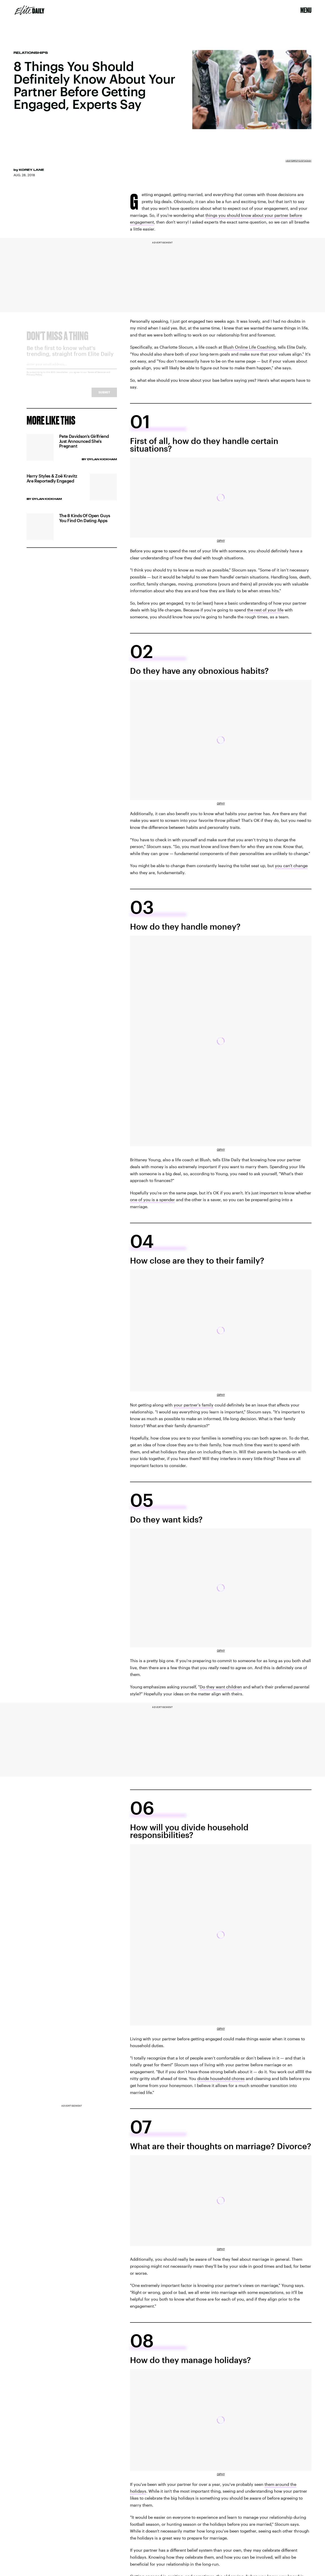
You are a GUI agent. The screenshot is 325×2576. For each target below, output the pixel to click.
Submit (104, 396)
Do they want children (221, 1686)
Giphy (221, 540)
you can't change (291, 865)
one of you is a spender (152, 1199)
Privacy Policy (34, 378)
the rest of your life (265, 609)
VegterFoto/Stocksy (298, 160)
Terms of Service (97, 376)
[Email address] (72, 369)
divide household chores (221, 2078)
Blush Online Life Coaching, (250, 347)
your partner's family (194, 1404)
